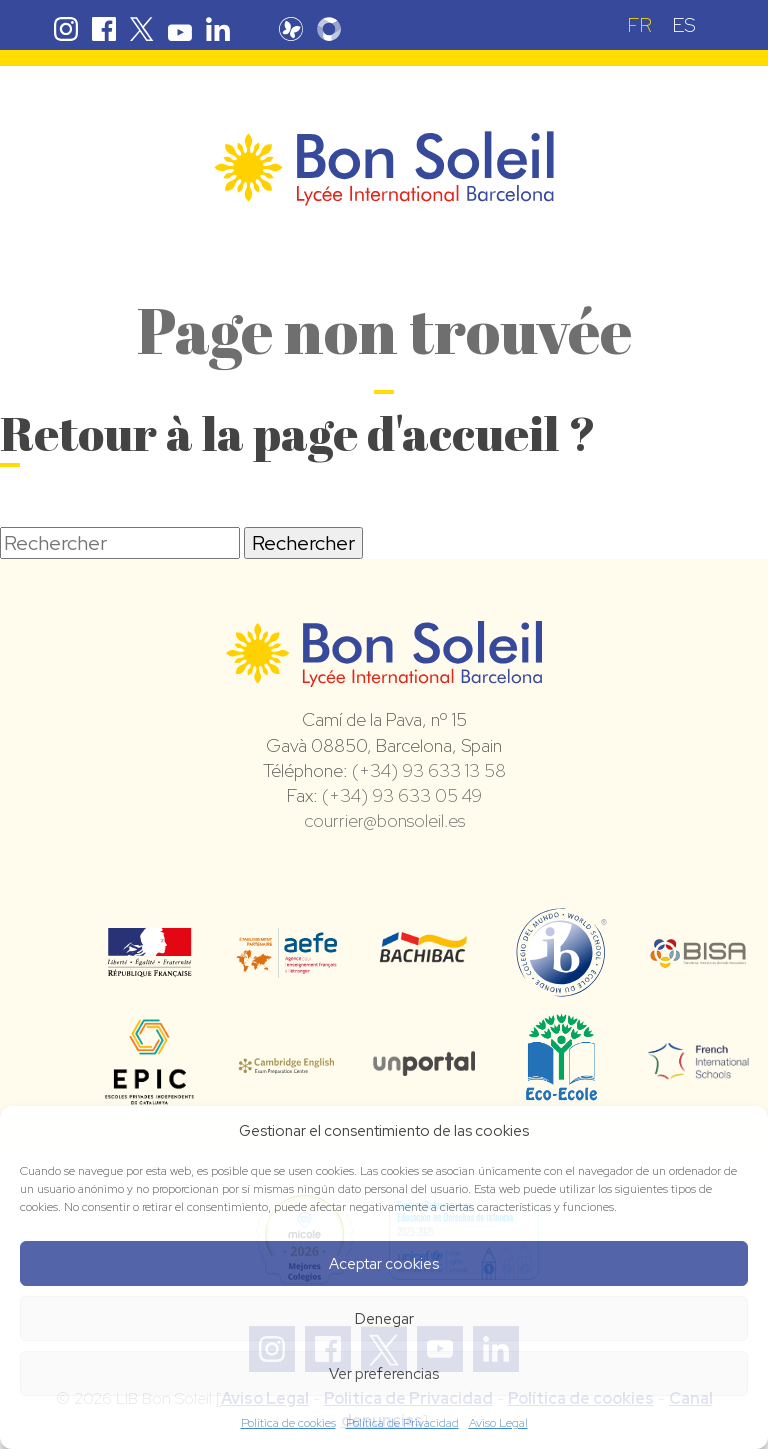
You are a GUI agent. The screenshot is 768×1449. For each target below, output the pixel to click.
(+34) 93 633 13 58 (429, 770)
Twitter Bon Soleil (142, 29)
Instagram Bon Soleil (66, 29)
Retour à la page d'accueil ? (298, 432)
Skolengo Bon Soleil (329, 29)
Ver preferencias (384, 1374)
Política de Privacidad (402, 1423)
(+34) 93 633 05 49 (402, 795)
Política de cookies (288, 1423)
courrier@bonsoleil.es (384, 820)
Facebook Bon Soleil (104, 29)
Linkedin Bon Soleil (218, 29)
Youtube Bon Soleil (180, 29)
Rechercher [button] (303, 543)
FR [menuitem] (639, 25)
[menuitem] (639, 24)
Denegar (384, 1319)
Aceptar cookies (384, 1264)
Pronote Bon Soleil (291, 29)
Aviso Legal (498, 1423)
